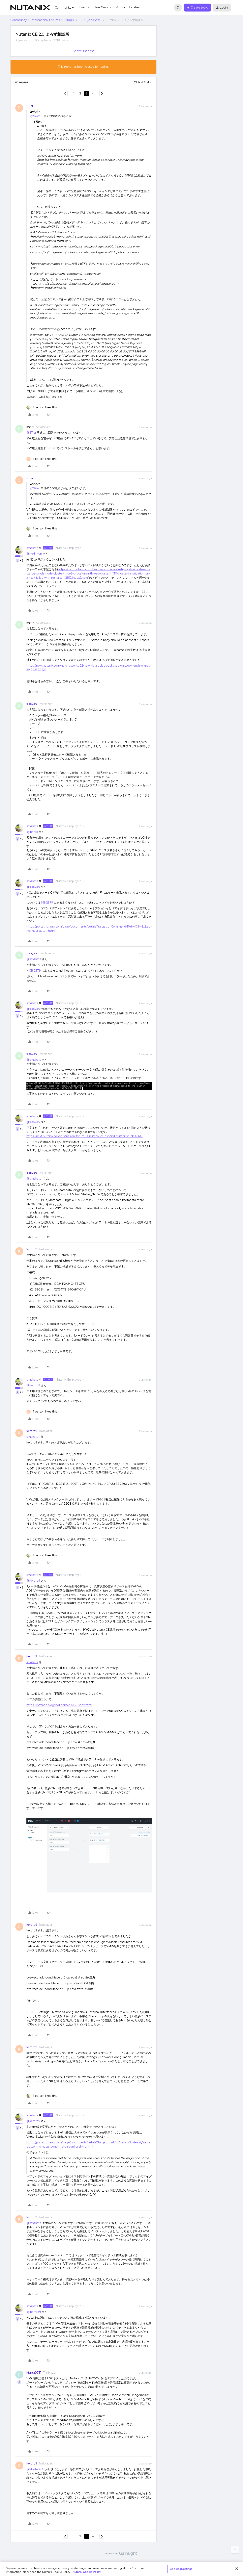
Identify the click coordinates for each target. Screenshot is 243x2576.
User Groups (102, 7)
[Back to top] (235, 2550)
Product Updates (127, 7)
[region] (121, 2569)
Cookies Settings (181, 2568)
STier (29, 106)
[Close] (236, 2568)
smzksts (32, 548)
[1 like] (41, 407)
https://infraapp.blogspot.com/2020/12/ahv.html (59, 1705)
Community (18, 20)
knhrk (30, 427)
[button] (197, 8)
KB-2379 (47, 902)
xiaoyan (31, 704)
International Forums (45, 20)
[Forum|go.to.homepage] (30, 8)
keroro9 (31, 1249)
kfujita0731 (33, 2372)
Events (84, 7)
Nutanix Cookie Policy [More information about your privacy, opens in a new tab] (87, 2571)
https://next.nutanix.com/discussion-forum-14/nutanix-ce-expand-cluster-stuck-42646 (84, 1136)
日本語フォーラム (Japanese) (83, 20)
